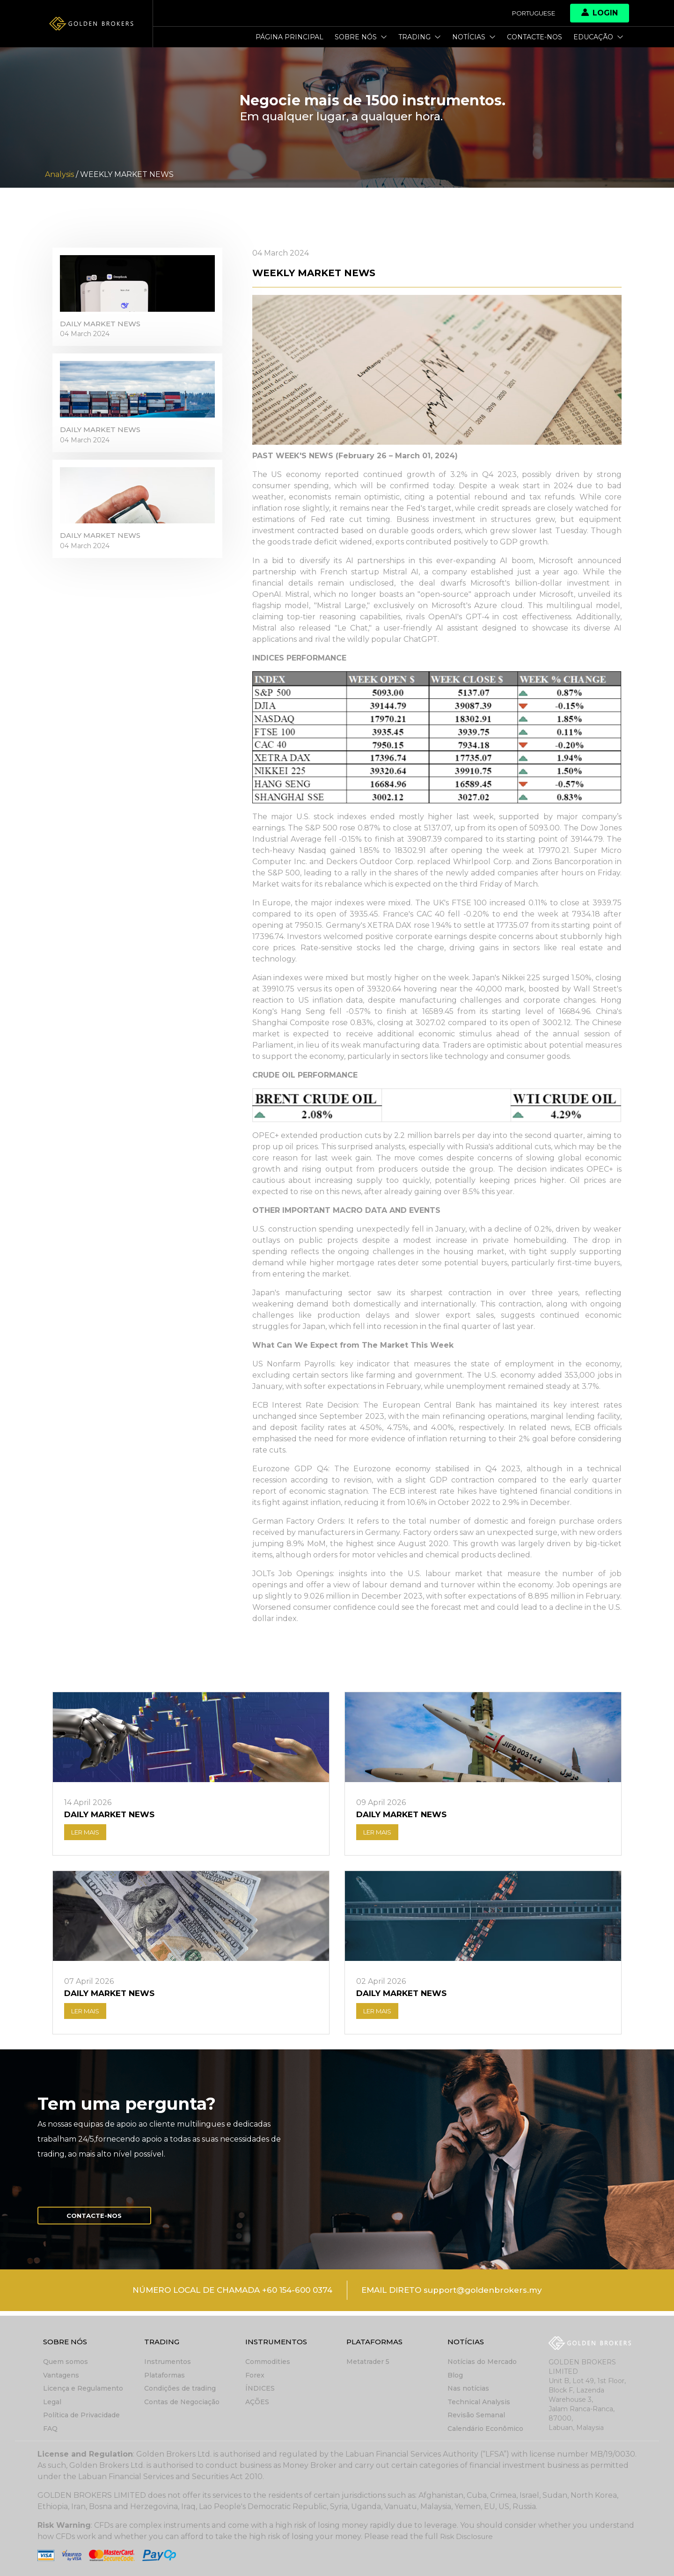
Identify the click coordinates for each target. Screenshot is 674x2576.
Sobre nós (361, 37)
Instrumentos (167, 2363)
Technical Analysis (478, 2402)
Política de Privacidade (81, 2415)
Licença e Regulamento (83, 2389)
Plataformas (164, 2376)
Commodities (267, 2363)
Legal (52, 2402)
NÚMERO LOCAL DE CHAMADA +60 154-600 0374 (225, 2295)
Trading (419, 37)
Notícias (474, 37)
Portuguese (530, 13)
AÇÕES (257, 2402)
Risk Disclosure (468, 2536)
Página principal (289, 37)
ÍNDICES (260, 2389)
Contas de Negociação (182, 2402)
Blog (455, 2376)
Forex (254, 2376)
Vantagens (61, 2376)
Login (599, 12)
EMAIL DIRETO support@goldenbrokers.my (460, 2295)
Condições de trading (180, 2389)
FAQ (50, 2428)
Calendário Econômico (485, 2428)
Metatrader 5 (367, 2363)
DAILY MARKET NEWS (103, 327)
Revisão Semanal (476, 2415)
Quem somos (65, 2363)
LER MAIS (88, 1833)
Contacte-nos (534, 37)
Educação (598, 37)
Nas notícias (468, 2389)
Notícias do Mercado (482, 2363)
